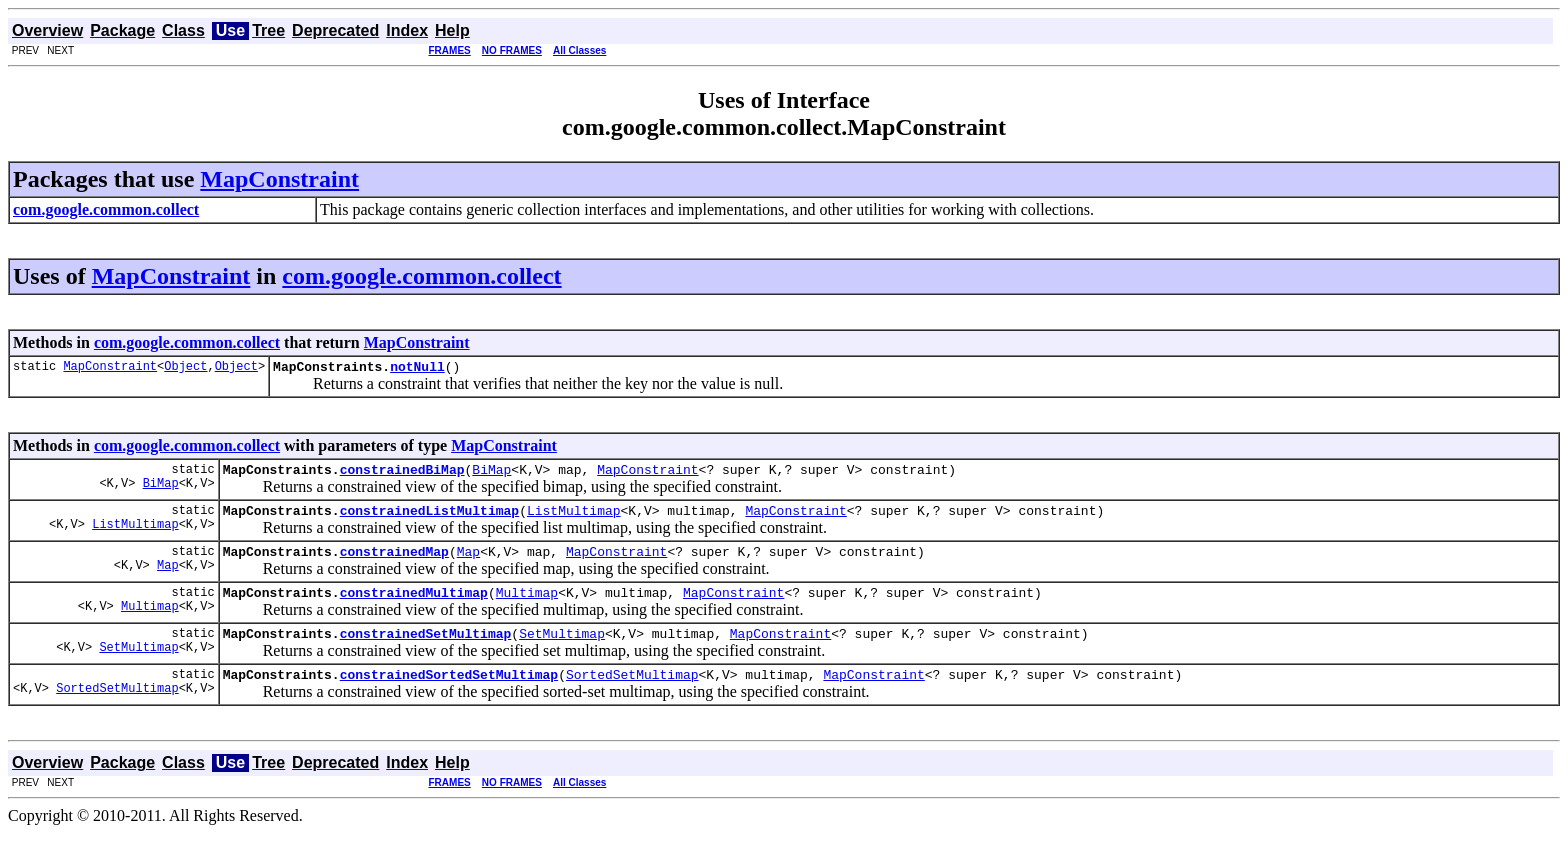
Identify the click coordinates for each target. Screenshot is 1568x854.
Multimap (150, 623)
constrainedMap (394, 563)
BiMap (161, 491)
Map (168, 579)
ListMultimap (135, 535)
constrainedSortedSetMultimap (449, 695)
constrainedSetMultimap (426, 651)
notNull (417, 369)
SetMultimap (138, 667)
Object (185, 368)
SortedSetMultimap (117, 711)
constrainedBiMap (402, 475)
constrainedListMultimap (429, 519)
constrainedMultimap (414, 607)
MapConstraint (279, 179)
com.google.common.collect (421, 276)
